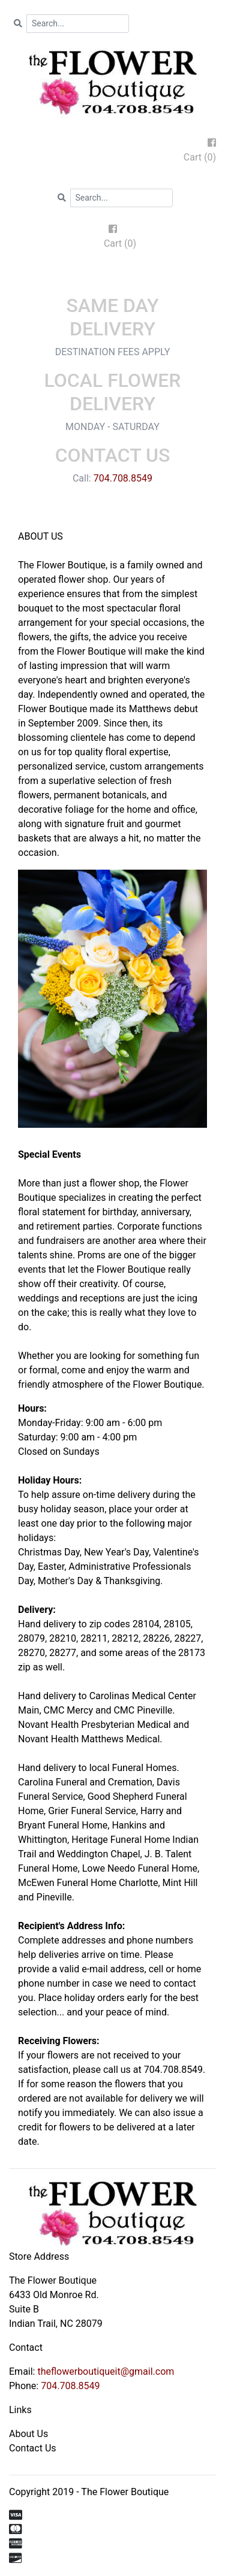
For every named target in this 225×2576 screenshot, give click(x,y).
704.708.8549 (123, 478)
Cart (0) (200, 157)
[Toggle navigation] (113, 277)
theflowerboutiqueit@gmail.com (105, 2371)
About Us (28, 2433)
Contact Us (32, 2448)
